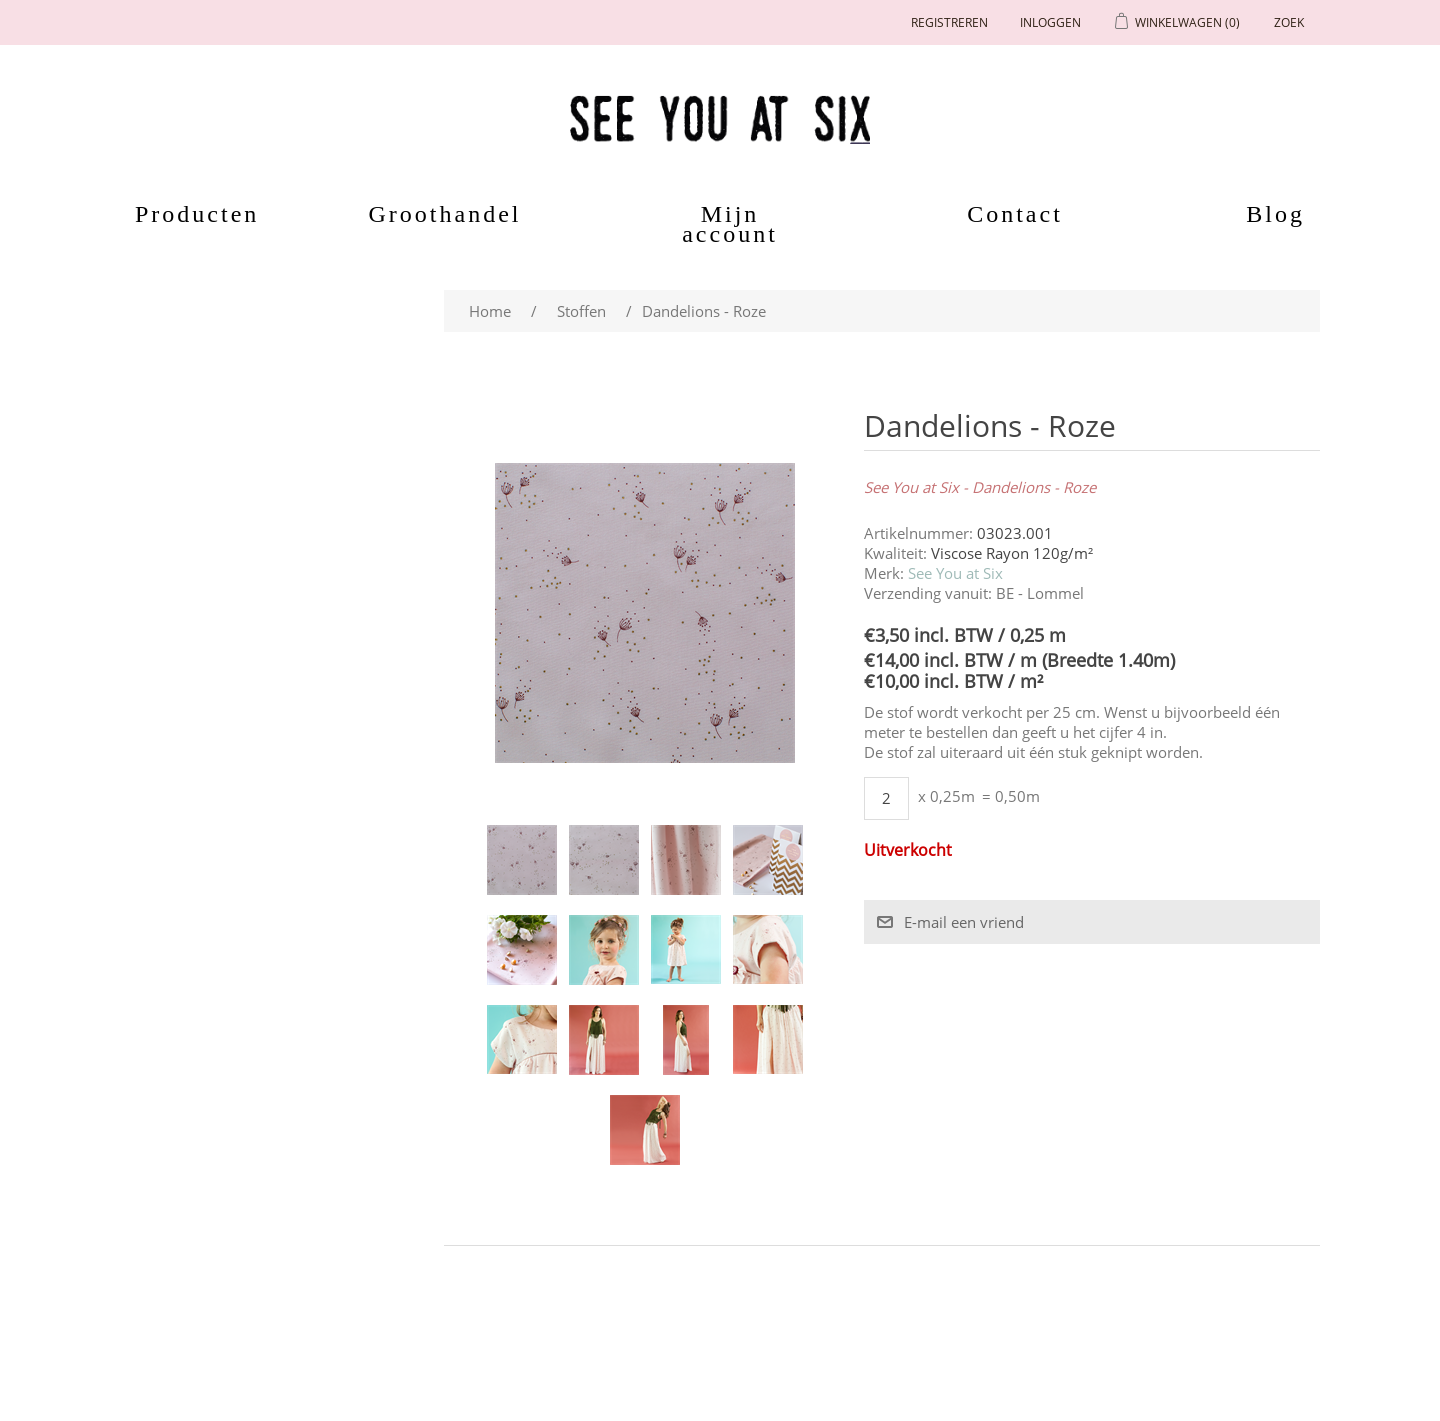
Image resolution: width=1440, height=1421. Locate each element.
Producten (186, 214)
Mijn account (730, 224)
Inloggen (1050, 22)
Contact (1015, 214)
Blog (1275, 214)
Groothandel (445, 214)
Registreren (949, 22)
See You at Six (955, 573)
